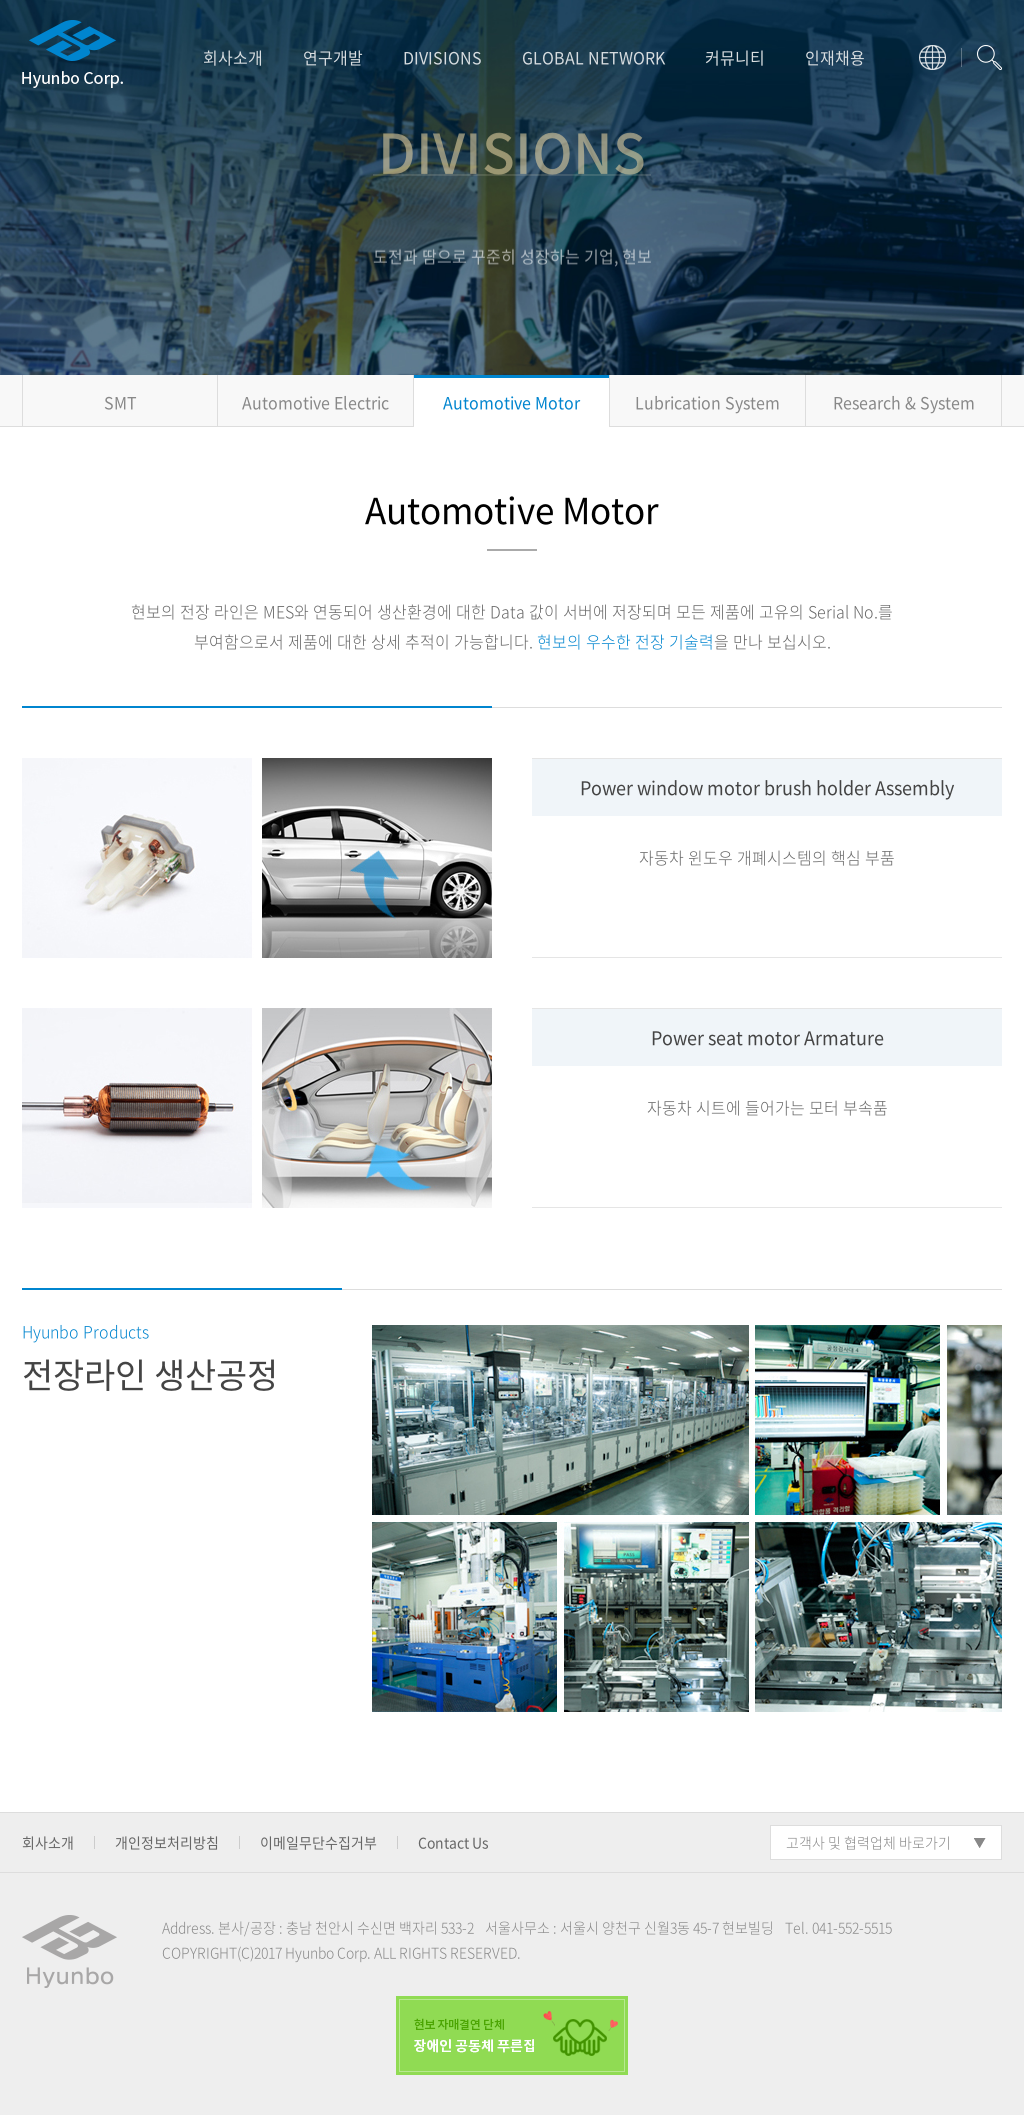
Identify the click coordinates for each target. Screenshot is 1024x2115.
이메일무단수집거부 (318, 1842)
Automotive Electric (315, 402)
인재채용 (835, 57)
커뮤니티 (735, 57)
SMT (120, 402)
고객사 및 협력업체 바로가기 (868, 1842)
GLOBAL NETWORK (593, 57)
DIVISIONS (442, 57)
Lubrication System (707, 402)
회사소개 (233, 57)
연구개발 (333, 57)
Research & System (904, 402)
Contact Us (453, 1842)
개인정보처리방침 (167, 1842)
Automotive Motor (511, 402)
